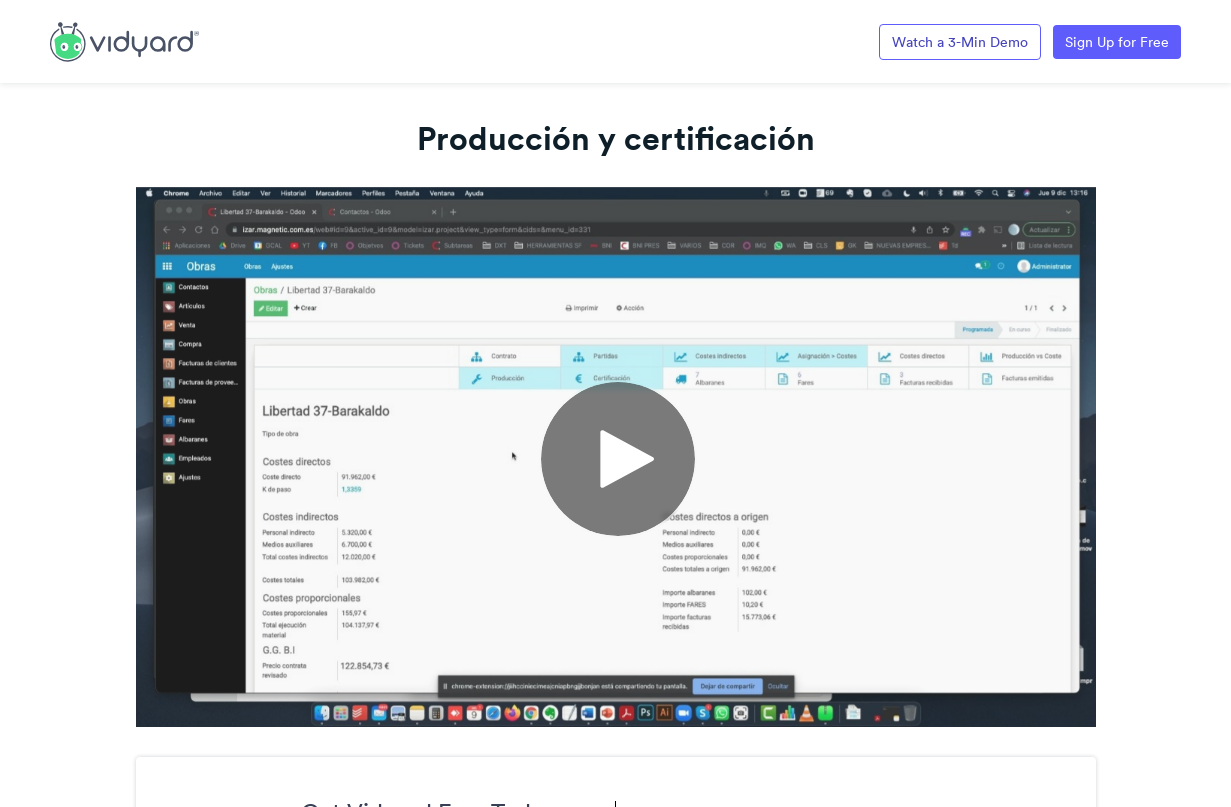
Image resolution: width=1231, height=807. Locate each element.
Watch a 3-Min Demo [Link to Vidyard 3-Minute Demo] (960, 42)
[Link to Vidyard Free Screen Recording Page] (124, 40)
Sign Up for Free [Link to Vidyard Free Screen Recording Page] (1117, 42)
